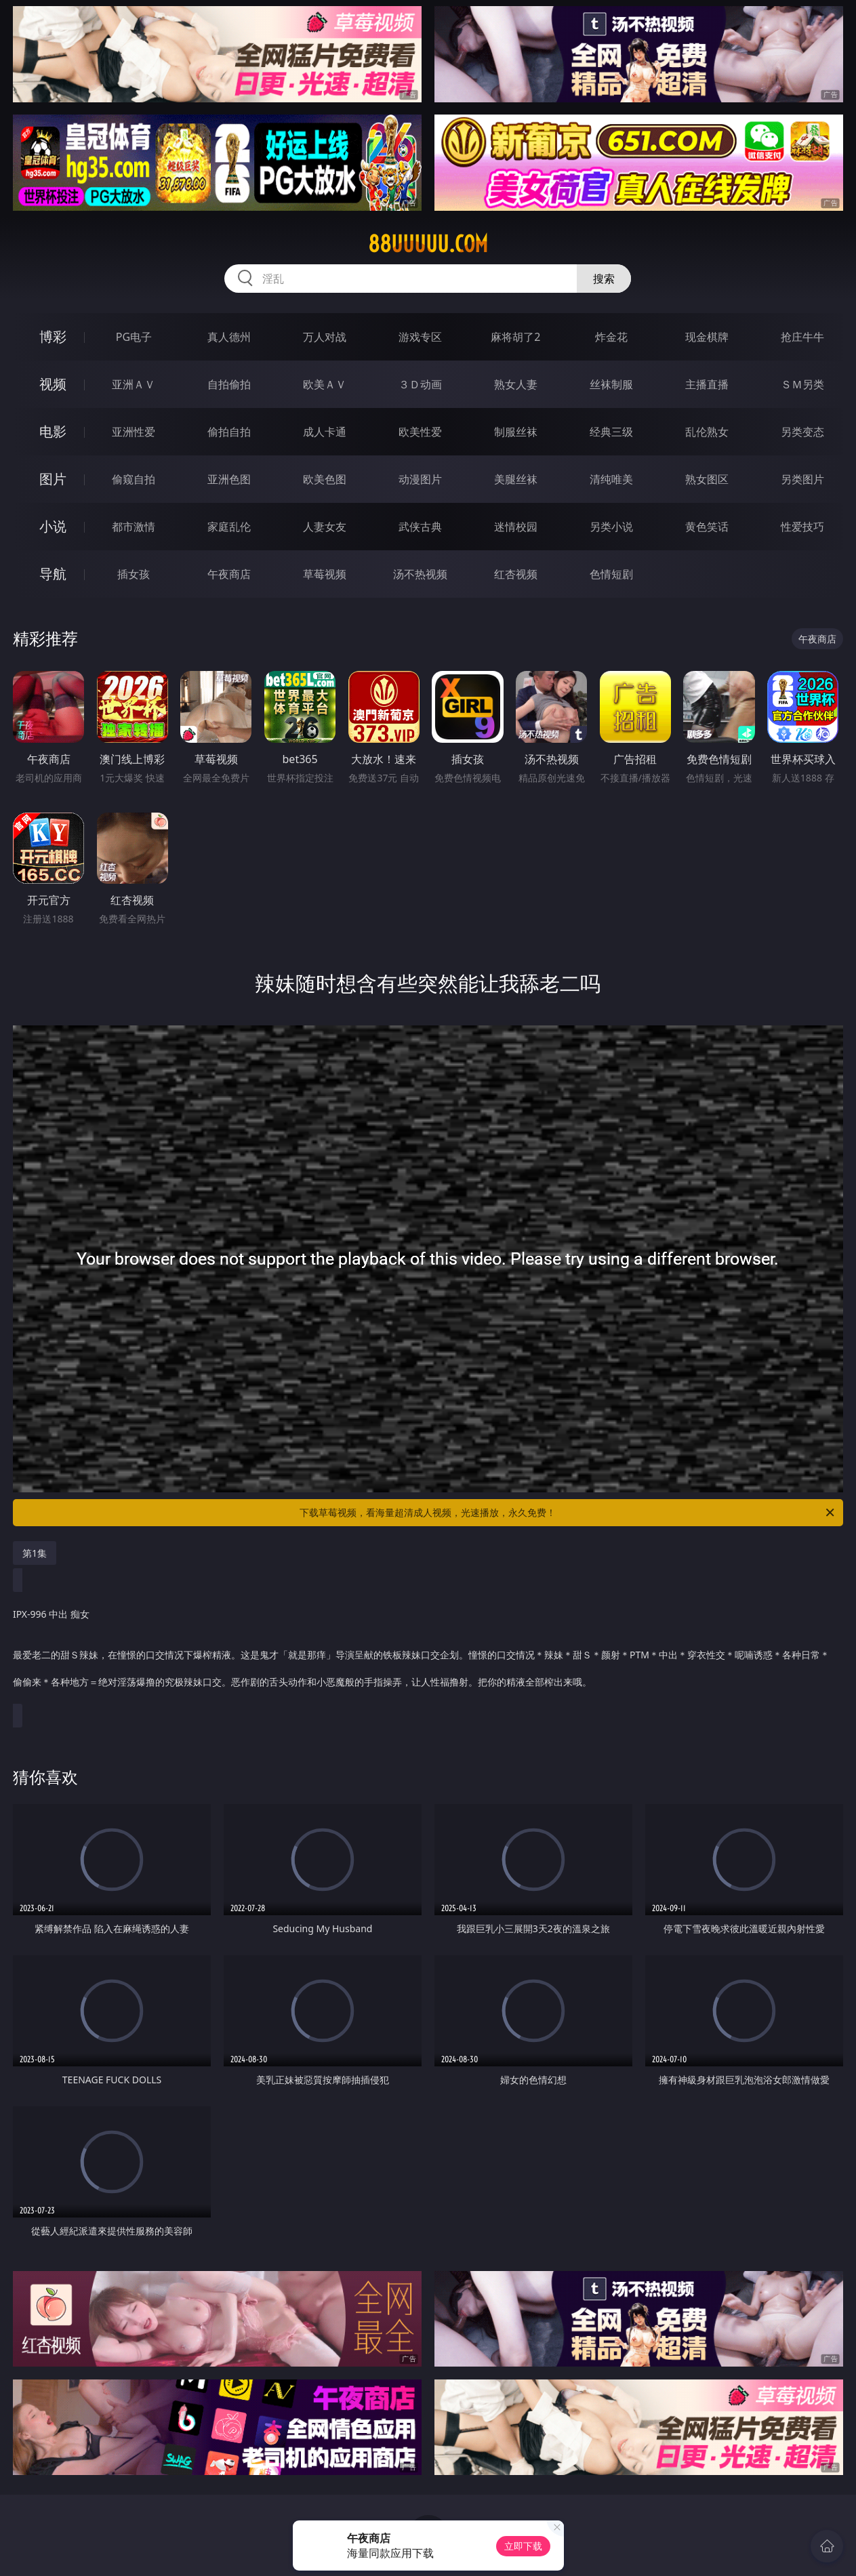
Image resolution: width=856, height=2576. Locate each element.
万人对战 (324, 336)
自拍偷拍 (229, 384)
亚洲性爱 (133, 431)
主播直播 (707, 384)
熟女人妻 (515, 384)
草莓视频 (324, 574)
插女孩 (133, 574)
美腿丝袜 (515, 479)
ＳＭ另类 (802, 384)
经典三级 (611, 431)
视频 (52, 384)
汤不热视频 (420, 574)
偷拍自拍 (229, 431)
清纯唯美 (611, 479)
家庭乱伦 (229, 526)
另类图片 (802, 479)
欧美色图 (324, 479)
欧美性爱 (420, 431)
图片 (52, 479)
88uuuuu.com (428, 244)
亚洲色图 (229, 479)
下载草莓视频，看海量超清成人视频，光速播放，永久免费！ (568, 1513)
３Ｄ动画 (420, 384)
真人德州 (229, 336)
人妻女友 (324, 526)
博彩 (52, 336)
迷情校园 (515, 526)
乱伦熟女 (707, 431)
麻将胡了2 (515, 336)
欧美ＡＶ (324, 384)
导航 (52, 574)
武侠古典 (420, 526)
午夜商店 (229, 574)
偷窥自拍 (133, 479)
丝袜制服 (611, 384)
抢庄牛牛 (802, 336)
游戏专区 (420, 336)
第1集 (34, 1553)
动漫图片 (420, 479)
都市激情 (133, 526)
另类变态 (802, 431)
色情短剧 (611, 574)
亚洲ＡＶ (133, 384)
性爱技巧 (802, 526)
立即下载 (523, 2545)
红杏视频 (515, 574)
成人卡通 (324, 431)
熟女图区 (707, 479)
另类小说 (611, 526)
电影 (52, 431)
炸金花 (611, 336)
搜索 (604, 278)
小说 (52, 526)
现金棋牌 (707, 336)
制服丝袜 (515, 431)
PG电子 (134, 336)
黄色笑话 (707, 526)
